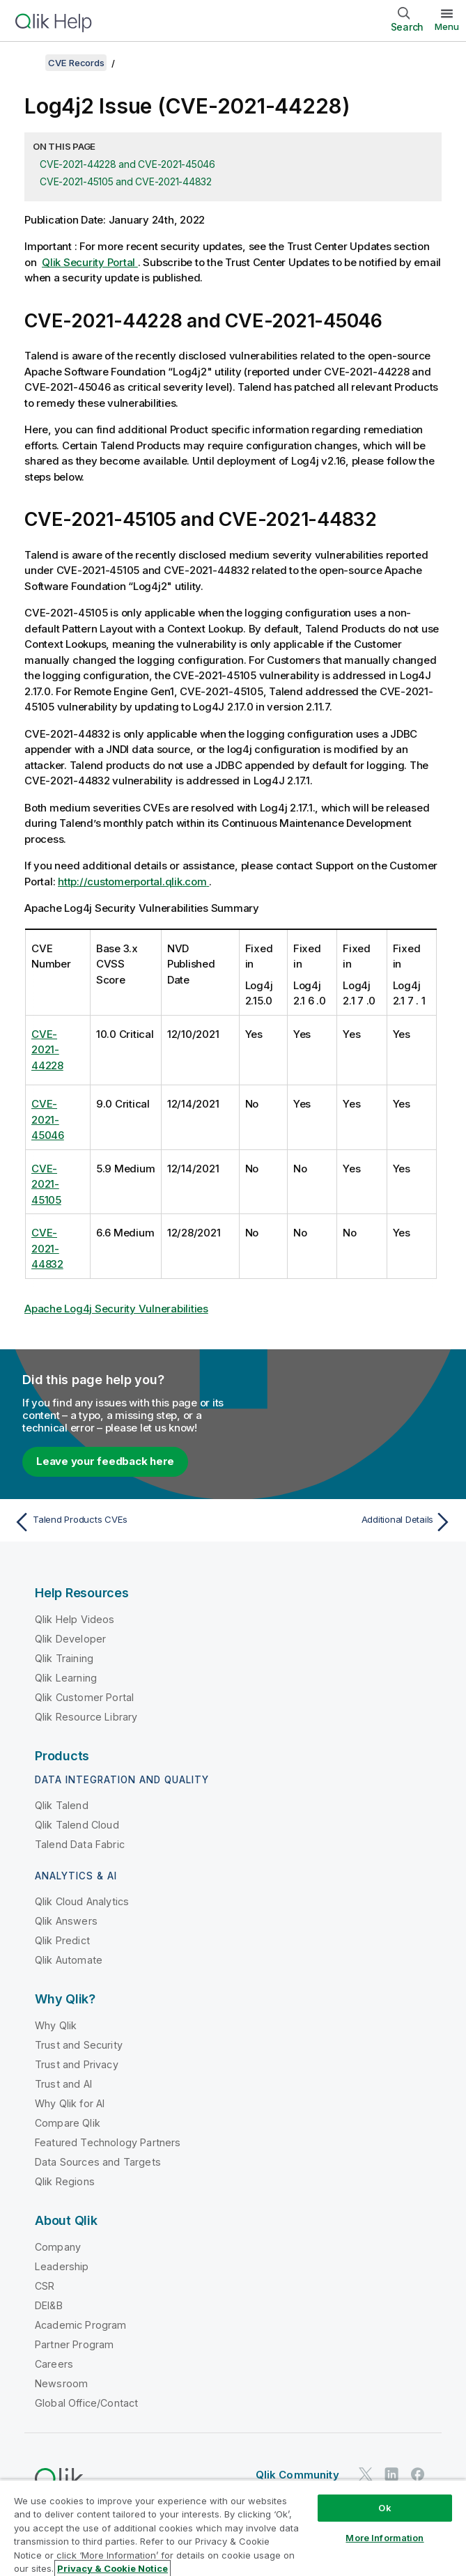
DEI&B (49, 2305)
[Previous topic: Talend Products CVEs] (119, 1522)
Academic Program (81, 2325)
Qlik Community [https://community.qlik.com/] (297, 2474)
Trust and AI (63, 2084)
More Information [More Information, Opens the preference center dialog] (384, 2537)
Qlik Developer (70, 1639)
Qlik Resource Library (86, 1717)
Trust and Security (79, 2045)
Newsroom (61, 2383)
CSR (44, 2286)
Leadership (62, 2266)
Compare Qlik (67, 2123)
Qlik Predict (62, 1940)
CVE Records (76, 62)
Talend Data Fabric (80, 1844)
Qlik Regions (65, 2181)
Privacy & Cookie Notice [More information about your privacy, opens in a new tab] (112, 2568)
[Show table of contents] (27, 62)
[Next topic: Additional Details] (347, 1522)
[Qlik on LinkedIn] (391, 2474)
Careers (54, 2364)
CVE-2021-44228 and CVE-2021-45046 (127, 164)
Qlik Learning (66, 1678)
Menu (447, 26)
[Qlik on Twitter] (365, 2474)
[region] (233, 2527)
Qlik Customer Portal (84, 1697)
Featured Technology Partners (107, 2142)
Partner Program (74, 2344)
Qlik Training (64, 1658)
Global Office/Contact (86, 2403)
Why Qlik (56, 2025)
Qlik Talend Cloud (77, 1825)
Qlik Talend (61, 1805)
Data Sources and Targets (98, 2162)
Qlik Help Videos (75, 1619)
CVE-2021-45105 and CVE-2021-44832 (126, 181)
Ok (384, 2507)
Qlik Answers (66, 1921)
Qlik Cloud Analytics (82, 1901)
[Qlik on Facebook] (417, 2474)
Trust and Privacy (76, 2064)
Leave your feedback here (105, 1461)
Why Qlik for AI (69, 2103)
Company (58, 2247)
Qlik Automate (68, 1960)
